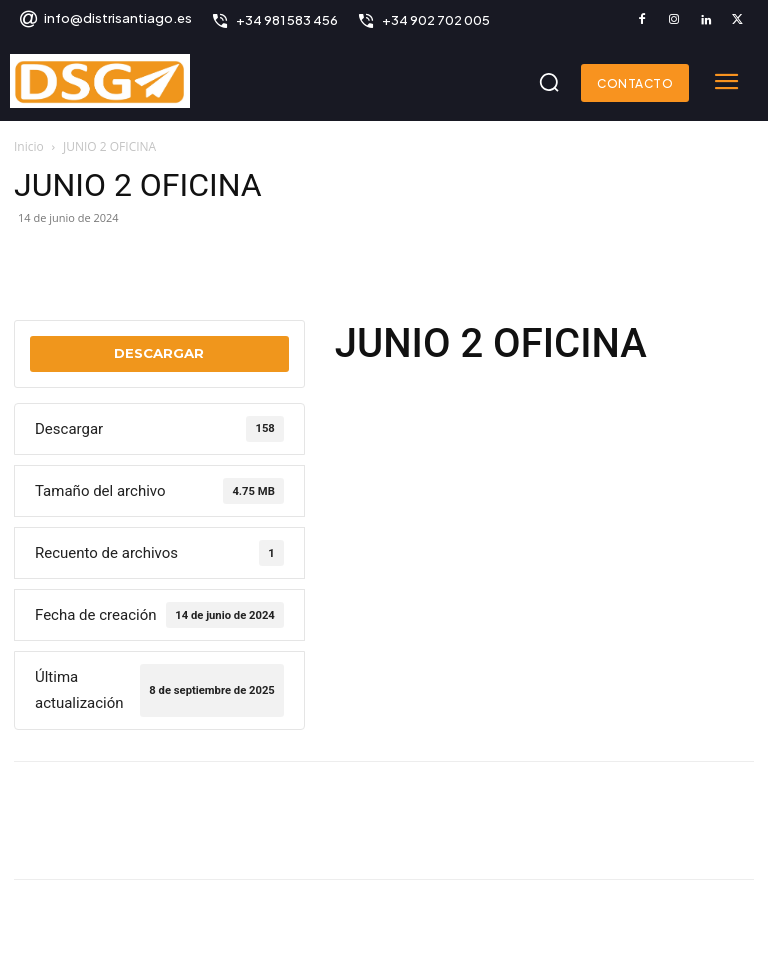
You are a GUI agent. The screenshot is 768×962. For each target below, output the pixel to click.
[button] (549, 82)
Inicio (29, 146)
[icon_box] (105, 20)
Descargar (159, 353)
